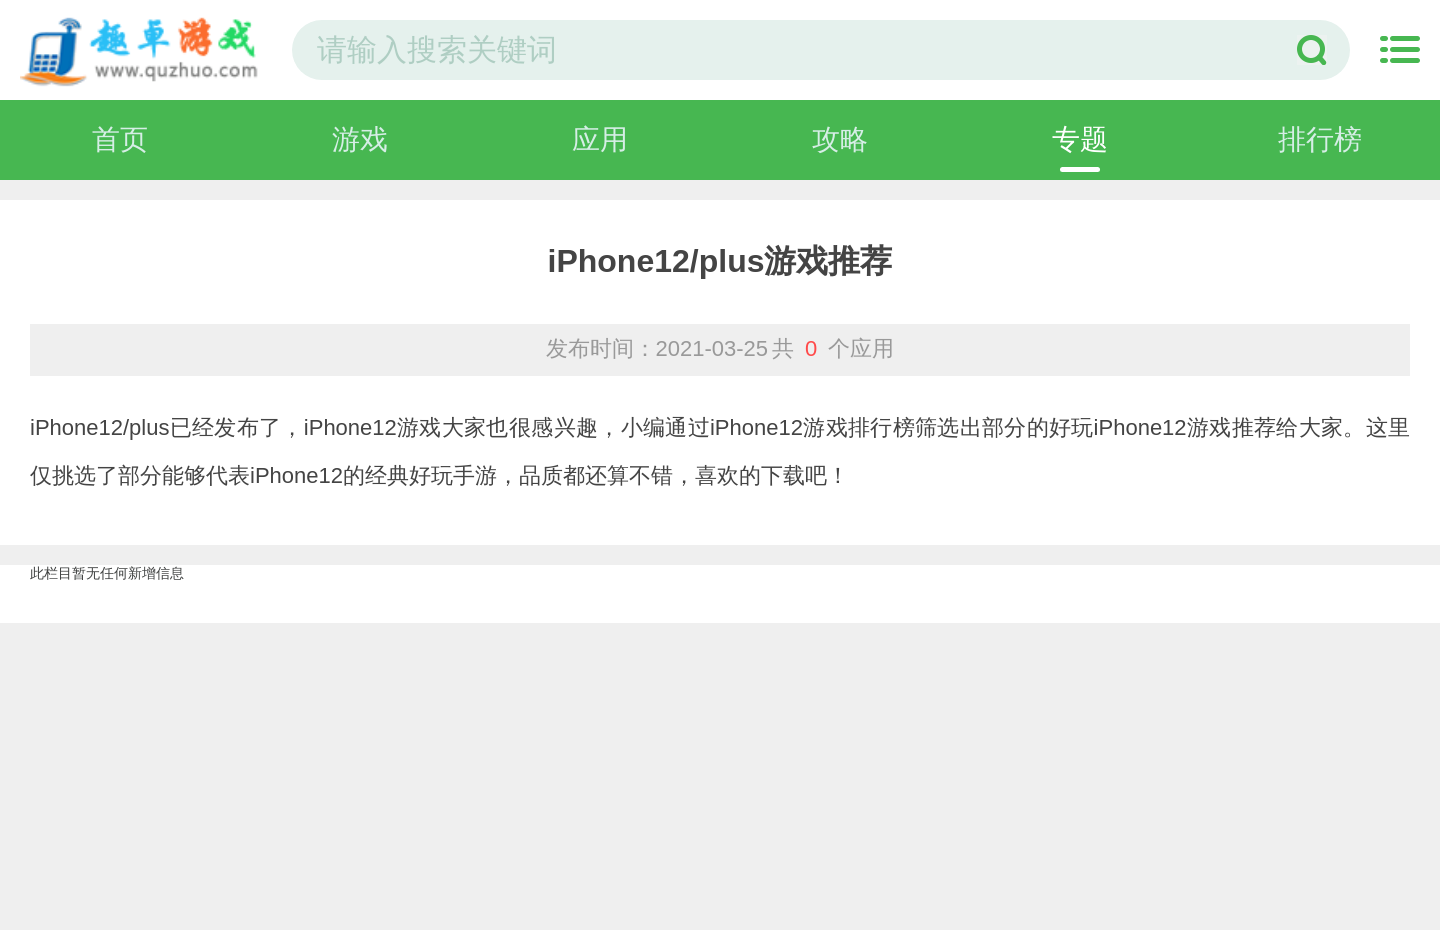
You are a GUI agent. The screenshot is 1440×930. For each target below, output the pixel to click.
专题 (1080, 139)
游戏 (360, 139)
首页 (120, 139)
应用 (600, 139)
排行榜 (1320, 139)
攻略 (840, 139)
